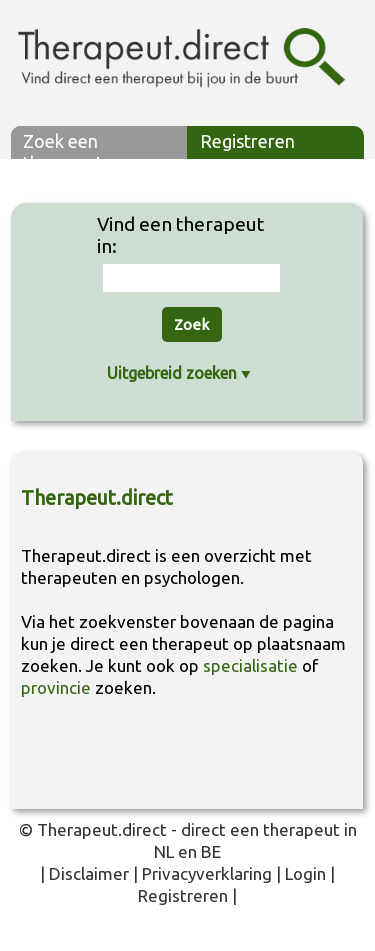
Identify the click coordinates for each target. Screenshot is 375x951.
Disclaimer (89, 873)
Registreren (247, 141)
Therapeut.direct (102, 829)
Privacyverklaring (207, 873)
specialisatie (250, 665)
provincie (56, 687)
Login (305, 873)
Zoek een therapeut (63, 145)
